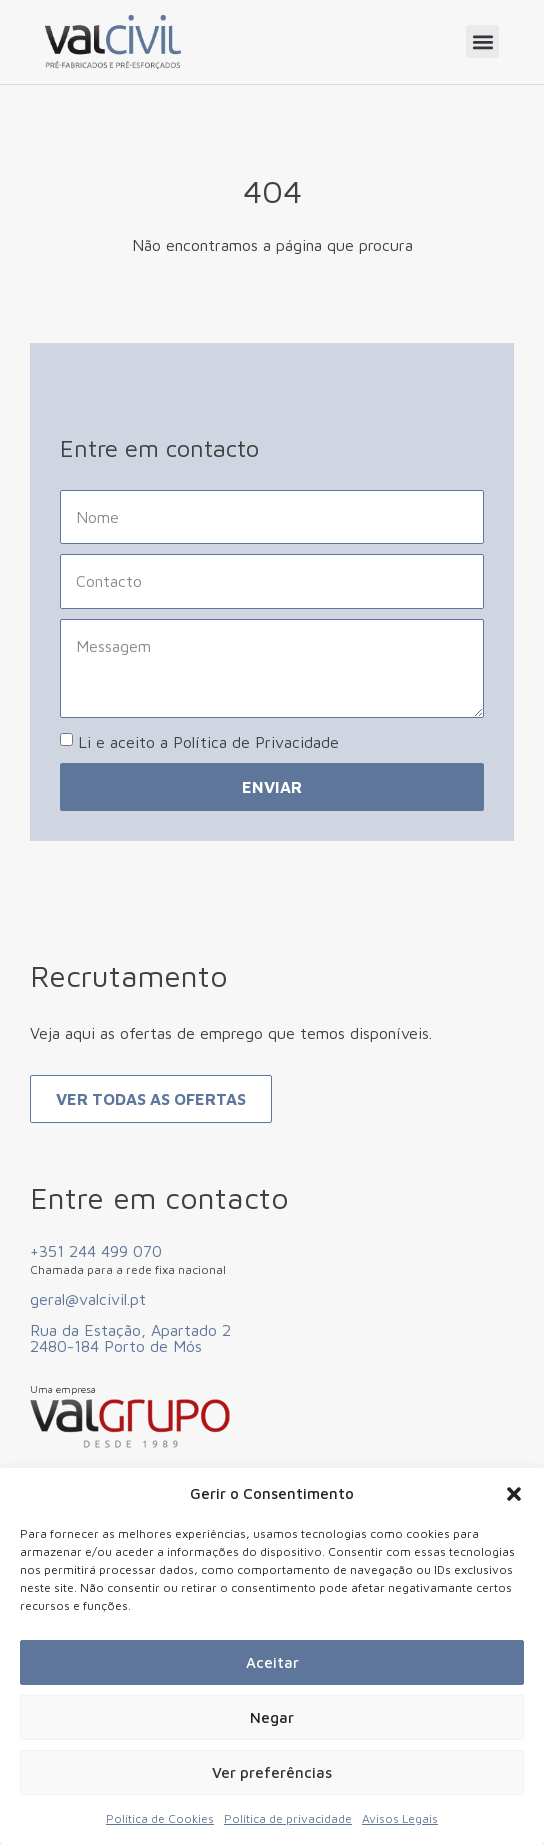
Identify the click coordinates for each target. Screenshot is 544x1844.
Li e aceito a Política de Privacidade (208, 742)
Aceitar (272, 1662)
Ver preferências (272, 1772)
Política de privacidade (288, 1818)
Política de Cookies (160, 1818)
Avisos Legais (400, 1818)
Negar (272, 1717)
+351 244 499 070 (96, 1251)
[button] (514, 1494)
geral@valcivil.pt (88, 1299)
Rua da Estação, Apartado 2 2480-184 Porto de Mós (130, 1338)
